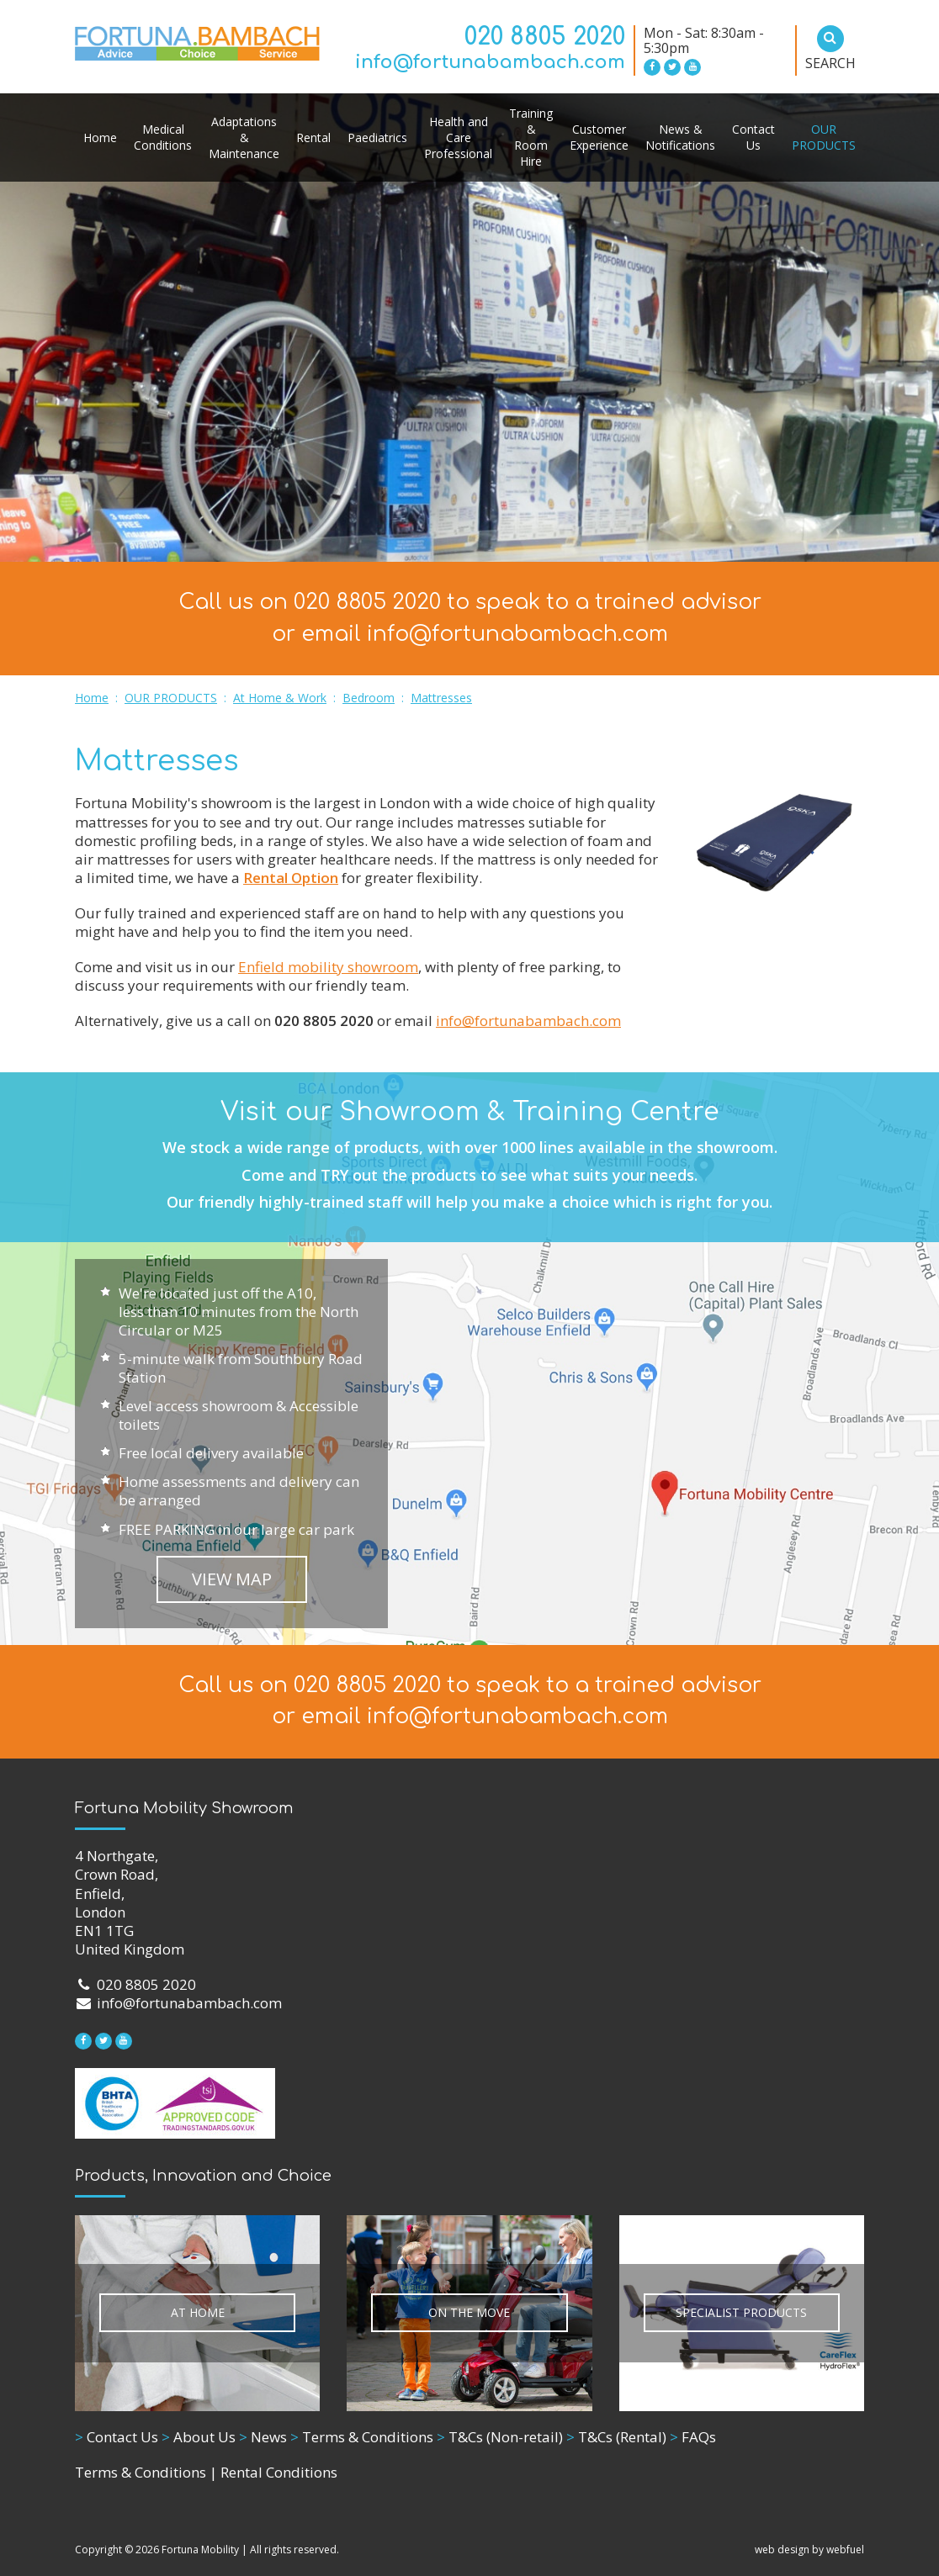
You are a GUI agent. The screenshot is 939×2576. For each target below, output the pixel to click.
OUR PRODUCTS (824, 137)
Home (100, 137)
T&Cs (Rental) (616, 2436)
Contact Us (753, 137)
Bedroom (368, 698)
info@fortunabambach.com (490, 62)
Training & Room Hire (531, 137)
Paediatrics (377, 137)
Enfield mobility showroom (328, 966)
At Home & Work (279, 698)
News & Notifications (680, 137)
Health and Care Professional (458, 137)
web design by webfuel (809, 2549)
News (263, 2436)
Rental (313, 137)
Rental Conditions (278, 2472)
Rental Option (290, 877)
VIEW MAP (232, 1579)
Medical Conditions (163, 137)
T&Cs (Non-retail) (500, 2436)
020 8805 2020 (544, 37)
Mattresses (441, 698)
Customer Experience (599, 137)
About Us (199, 2436)
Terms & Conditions (361, 2436)
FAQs (693, 2436)
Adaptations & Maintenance (244, 137)
